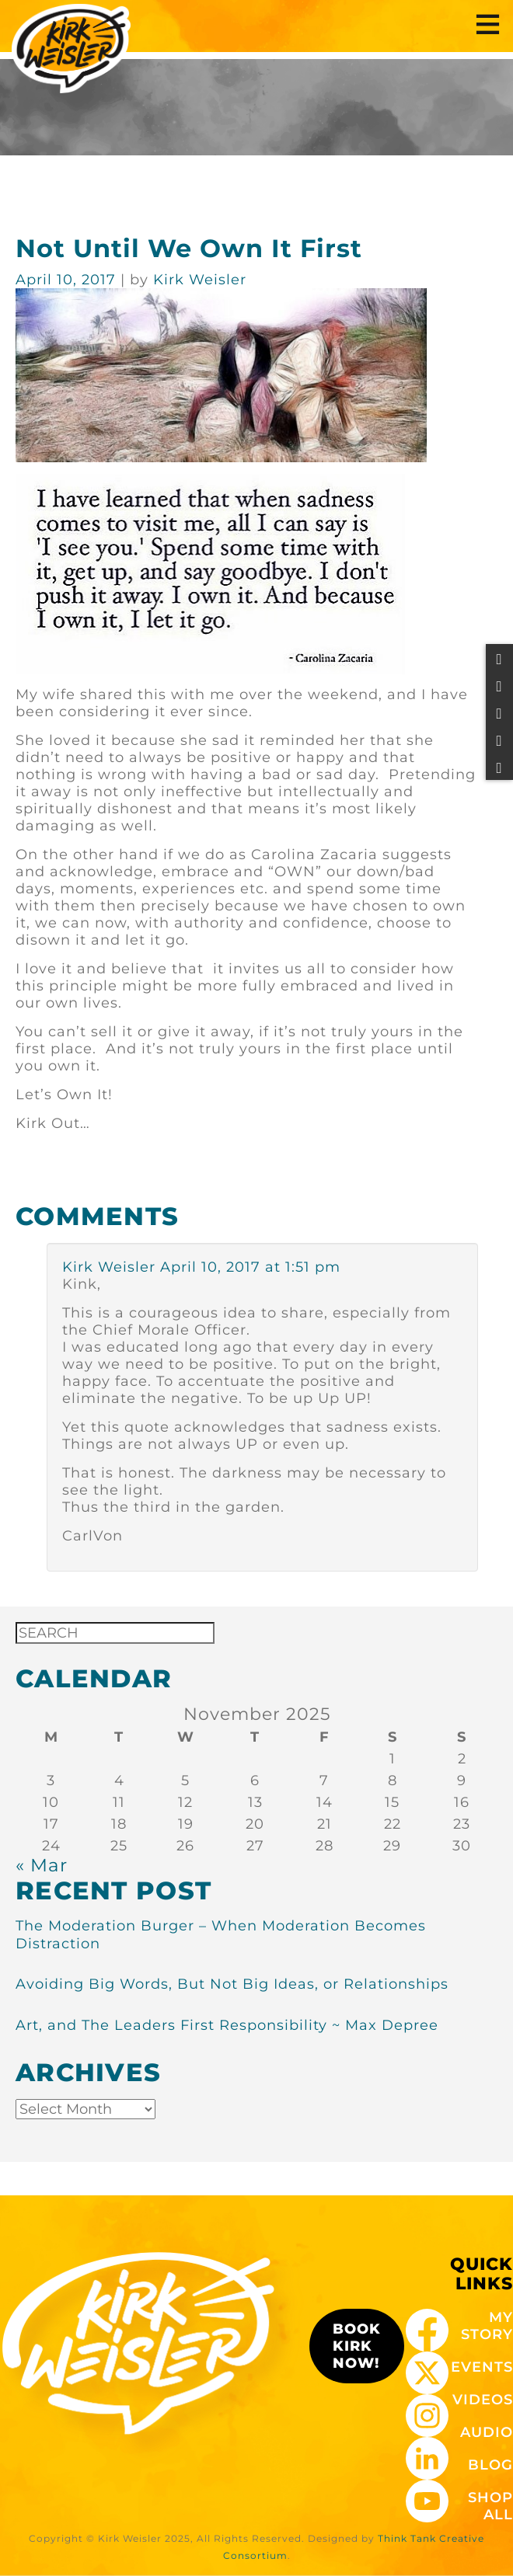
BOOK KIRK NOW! (357, 2346)
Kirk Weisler (108, 1267)
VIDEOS (482, 2399)
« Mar (42, 1865)
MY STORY (487, 2326)
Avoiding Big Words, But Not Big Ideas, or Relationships (232, 1984)
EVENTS (482, 2367)
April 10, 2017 (68, 279)
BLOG (490, 2464)
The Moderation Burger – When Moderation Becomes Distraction (221, 1934)
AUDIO (486, 2432)
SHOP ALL (490, 2506)
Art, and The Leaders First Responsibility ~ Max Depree (227, 2025)
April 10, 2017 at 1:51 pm (250, 1267)
